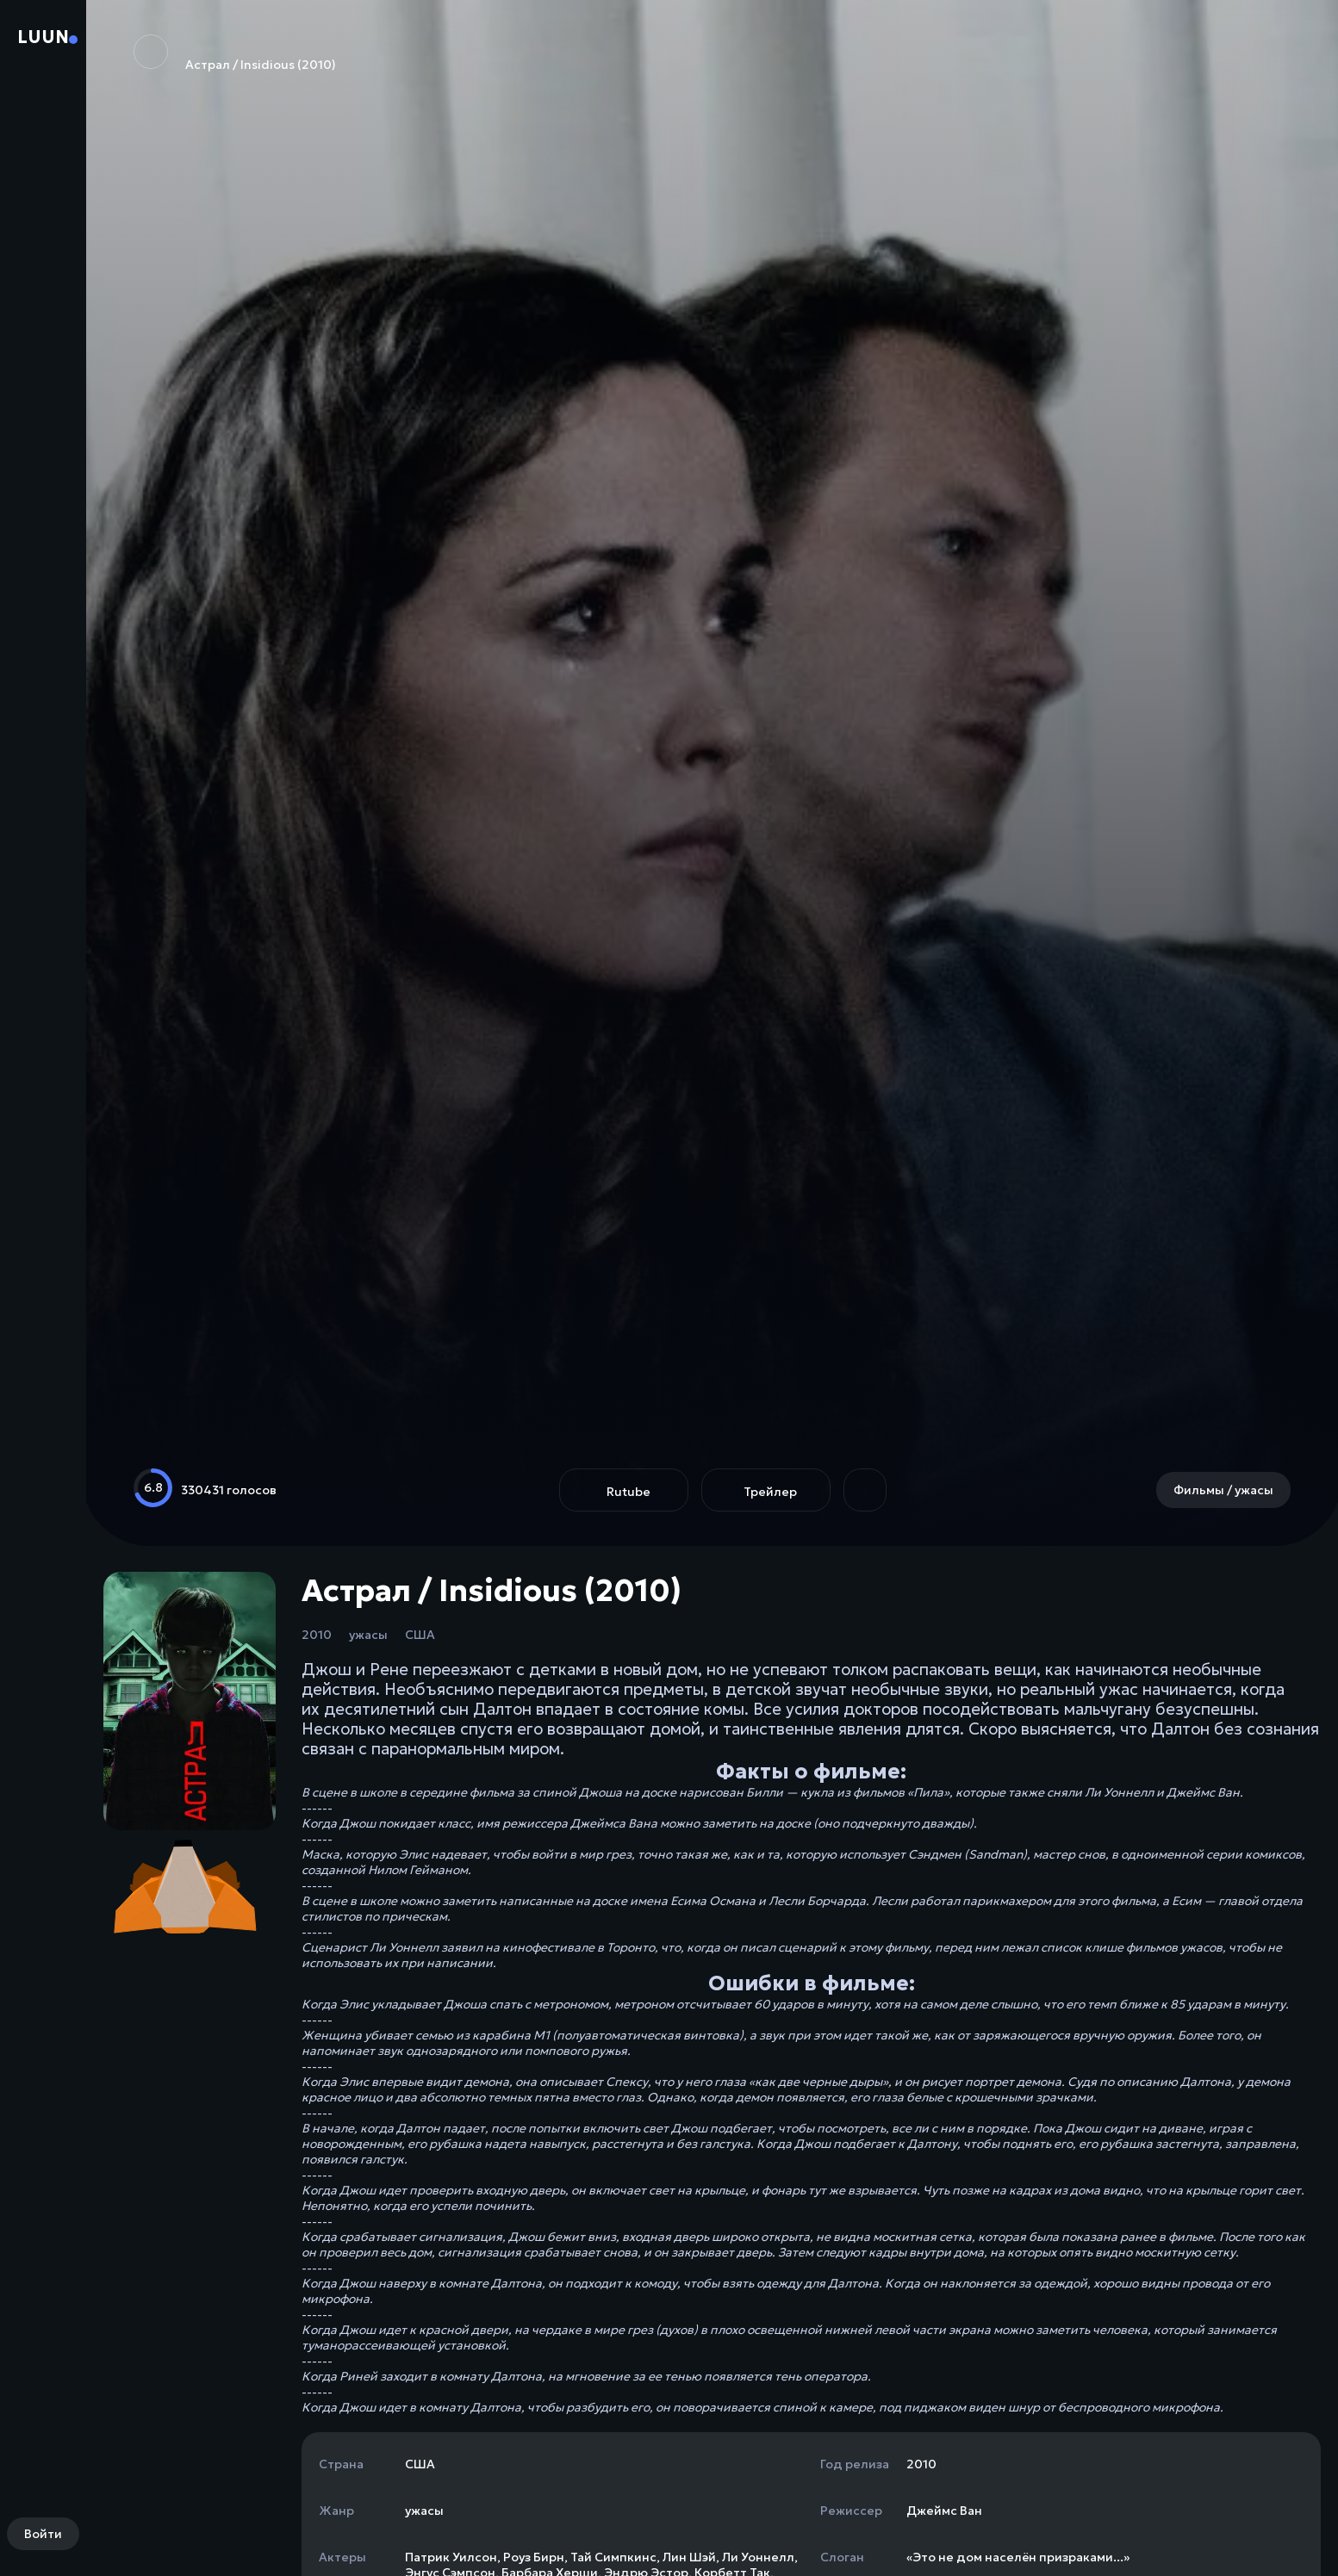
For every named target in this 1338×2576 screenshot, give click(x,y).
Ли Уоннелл (758, 2557)
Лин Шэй (689, 2557)
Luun (43, 37)
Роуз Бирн (533, 2557)
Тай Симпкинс (613, 2557)
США (420, 1634)
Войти (43, 2534)
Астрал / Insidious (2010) (235, 53)
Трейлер (770, 1491)
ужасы (368, 1634)
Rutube (628, 1491)
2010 (317, 1634)
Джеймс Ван (944, 2510)
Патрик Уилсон (451, 2557)
